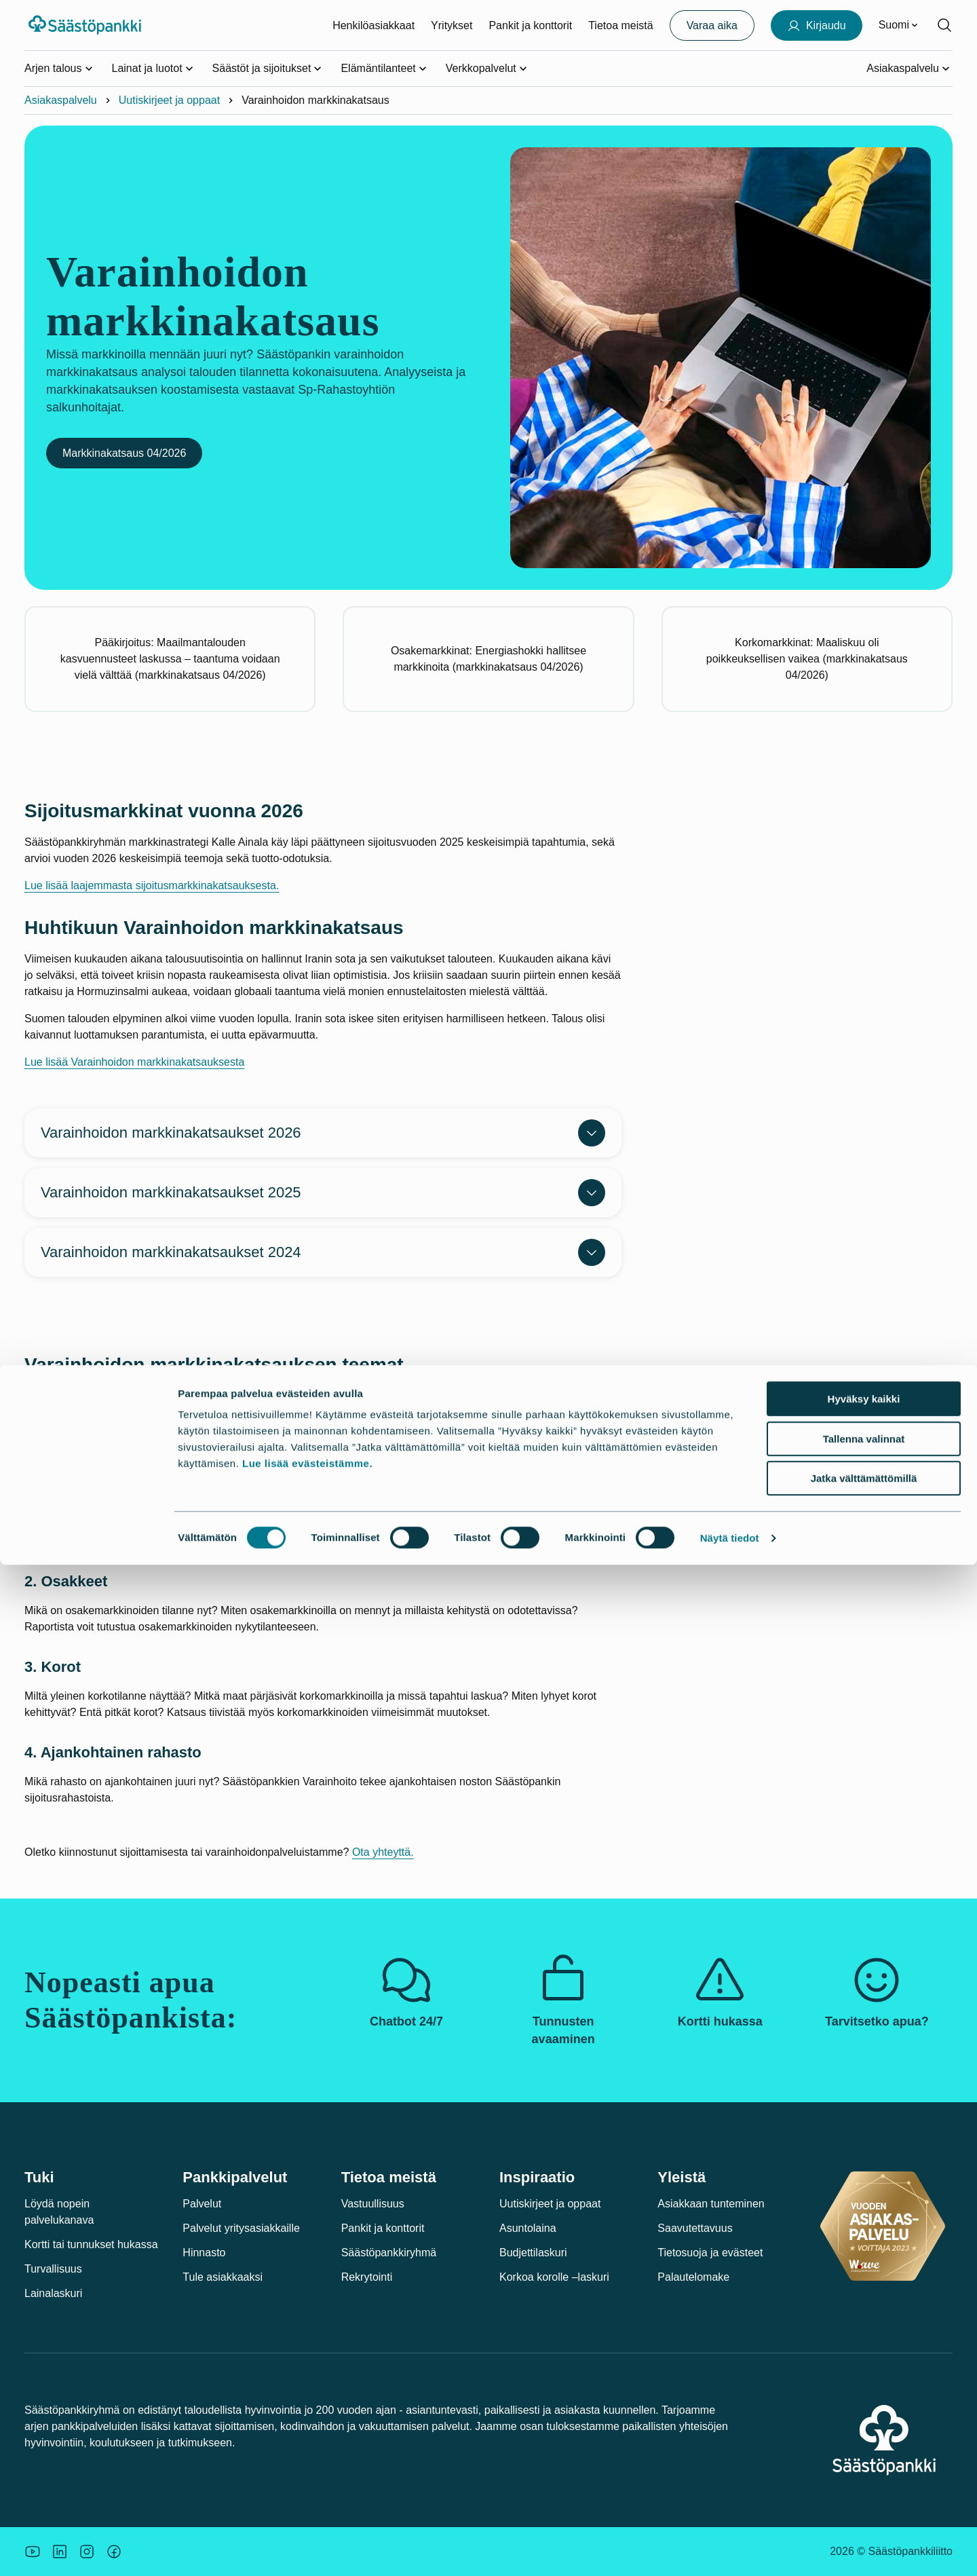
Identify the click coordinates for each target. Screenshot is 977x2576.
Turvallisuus (53, 2269)
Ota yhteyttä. (383, 1852)
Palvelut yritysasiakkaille (241, 2228)
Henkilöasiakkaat (373, 25)
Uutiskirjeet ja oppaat (169, 100)
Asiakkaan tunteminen (710, 2203)
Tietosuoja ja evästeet (710, 2252)
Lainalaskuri (53, 2293)
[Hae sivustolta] (944, 25)
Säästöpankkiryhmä (389, 2252)
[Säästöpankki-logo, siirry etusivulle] (86, 25)
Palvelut (202, 2203)
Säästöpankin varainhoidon (89, 1396)
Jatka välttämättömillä (864, 2489)
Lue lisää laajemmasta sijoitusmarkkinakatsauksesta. (151, 885)
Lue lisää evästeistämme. (307, 2474)
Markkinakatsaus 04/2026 (124, 453)
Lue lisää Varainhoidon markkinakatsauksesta (134, 1062)
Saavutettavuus (694, 2228)
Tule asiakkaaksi (223, 2277)
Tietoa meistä (620, 25)
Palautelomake (693, 2277)
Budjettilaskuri (533, 2252)
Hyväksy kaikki (864, 2410)
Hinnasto (204, 2252)
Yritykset (451, 25)
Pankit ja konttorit (530, 25)
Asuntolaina (527, 2228)
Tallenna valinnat (864, 2450)
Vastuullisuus (372, 2203)
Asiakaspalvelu (60, 100)
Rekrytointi (367, 2277)
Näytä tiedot (729, 2549)
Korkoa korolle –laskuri (554, 2277)
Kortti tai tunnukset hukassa (91, 2244)
